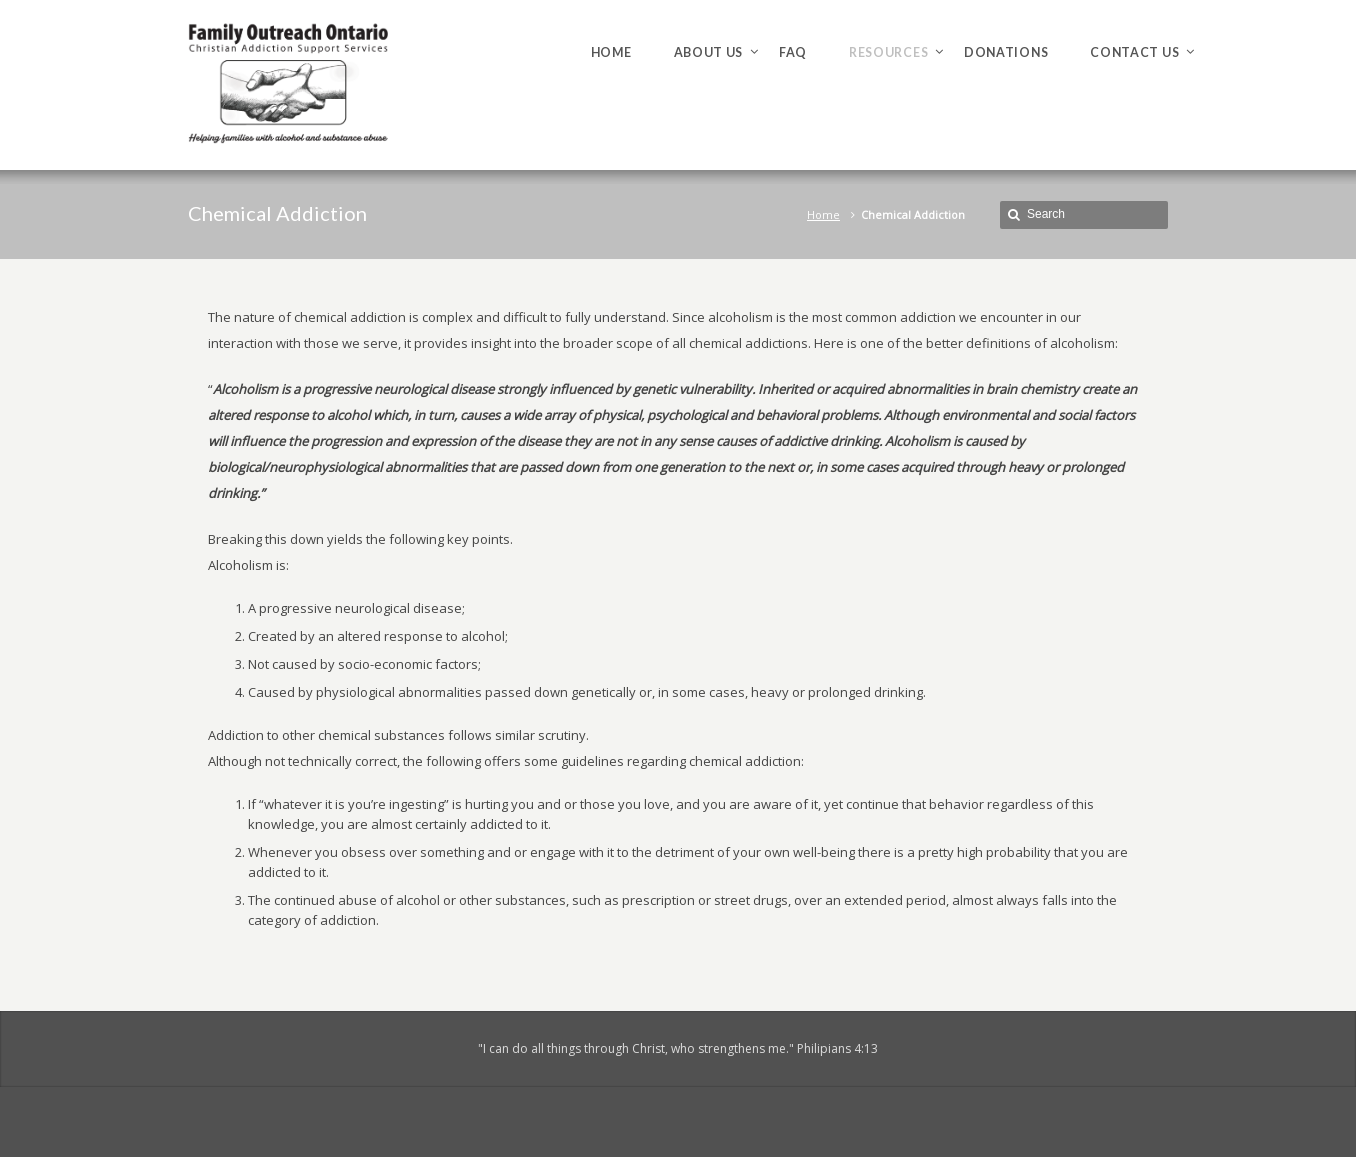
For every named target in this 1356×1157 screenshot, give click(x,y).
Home (823, 214)
